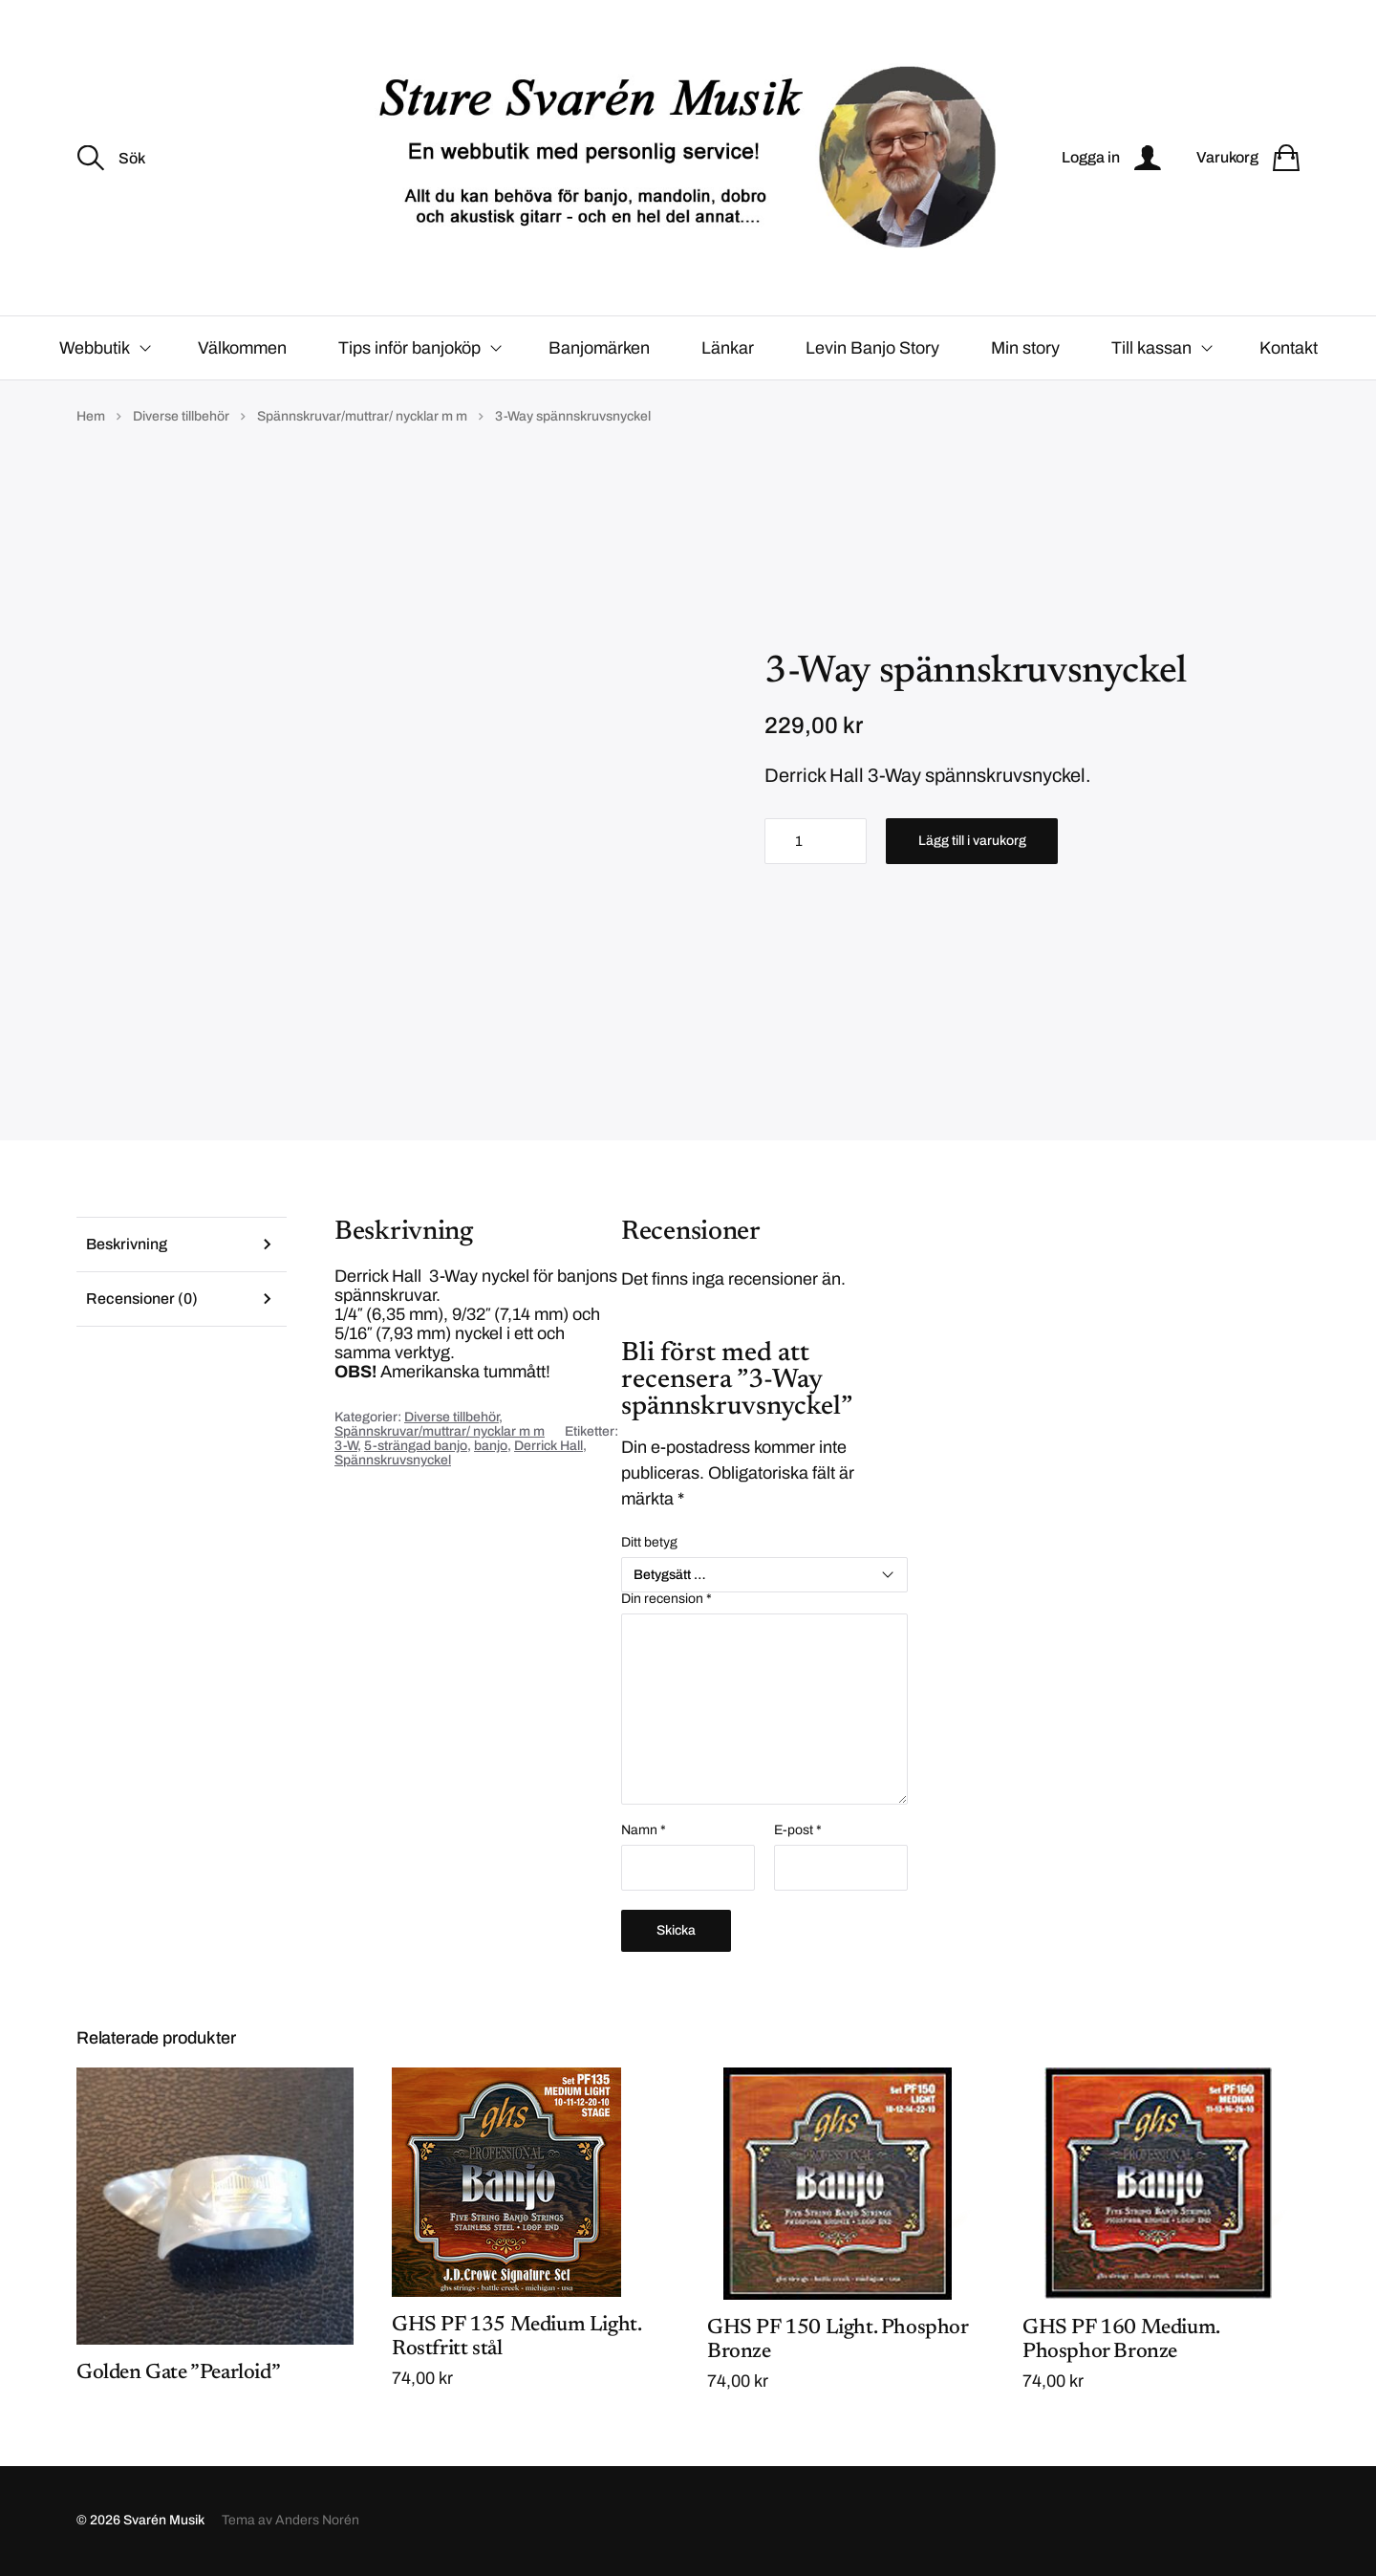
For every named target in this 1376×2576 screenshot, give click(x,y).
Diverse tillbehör (181, 416)
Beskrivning (126, 1244)
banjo (490, 1446)
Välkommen (242, 347)
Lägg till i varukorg (972, 840)
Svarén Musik (163, 2521)
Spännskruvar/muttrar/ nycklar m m (362, 416)
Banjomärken (599, 347)
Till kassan (1151, 347)
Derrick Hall (548, 1446)
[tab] (181, 1244)
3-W (345, 1446)
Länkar (727, 347)
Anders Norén (317, 2521)
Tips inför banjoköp (409, 347)
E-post (798, 1831)
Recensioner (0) (142, 1298)
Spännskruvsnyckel (392, 1460)
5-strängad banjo (415, 1446)
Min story (1025, 347)
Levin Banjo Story (872, 347)
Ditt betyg (649, 1542)
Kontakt (1288, 347)
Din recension (666, 1600)
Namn (643, 1831)
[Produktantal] (815, 841)
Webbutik (94, 347)
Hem (90, 416)
